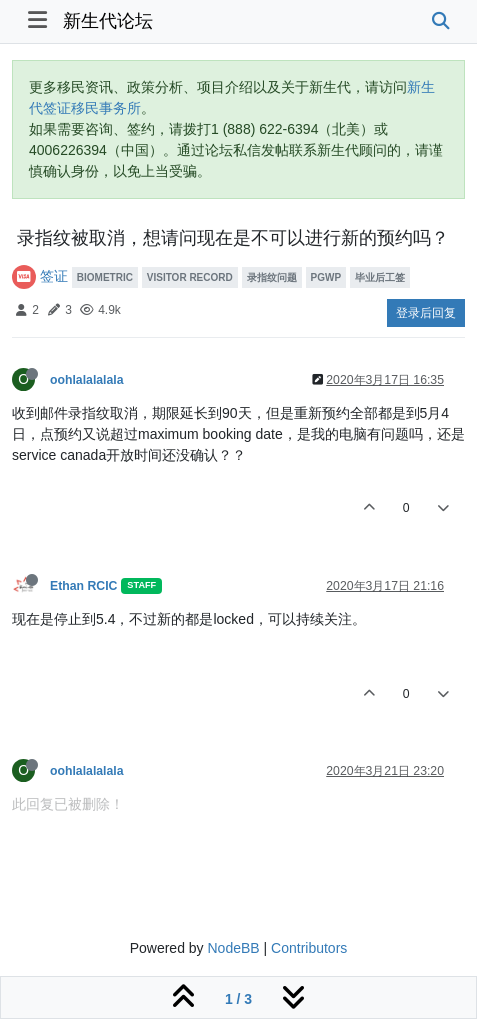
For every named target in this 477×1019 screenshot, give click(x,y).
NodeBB (233, 948)
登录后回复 (426, 313)
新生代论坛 (108, 21)
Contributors (309, 948)
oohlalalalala (87, 380)
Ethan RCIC (83, 586)
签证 (54, 276)
